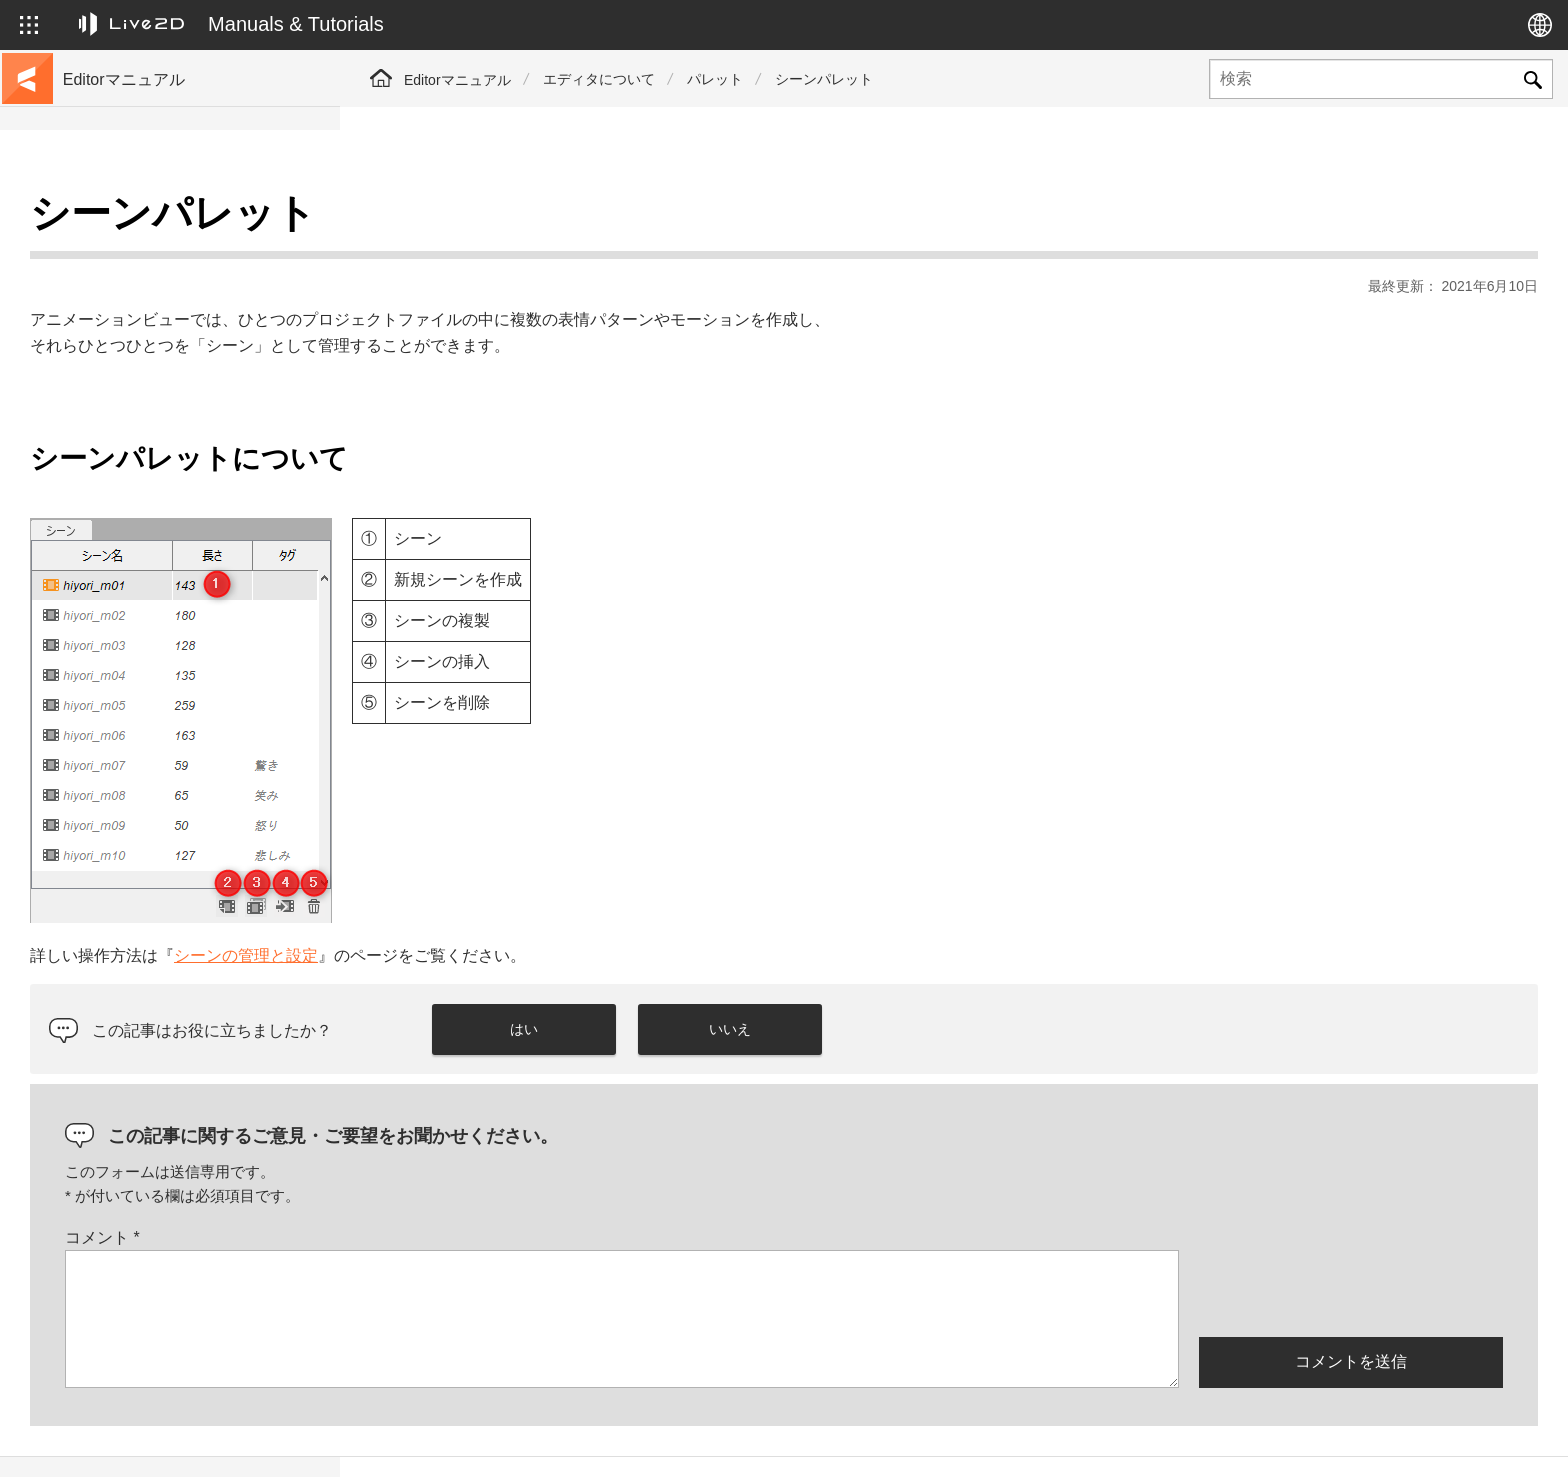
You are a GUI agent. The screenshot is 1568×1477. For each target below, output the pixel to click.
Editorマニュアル (457, 80)
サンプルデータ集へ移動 (143, 284)
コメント (442, 1187)
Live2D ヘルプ (1284, 1440)
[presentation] (1351, 1242)
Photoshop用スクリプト (141, 764)
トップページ (108, 220)
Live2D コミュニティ (1441, 1440)
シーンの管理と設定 (586, 905)
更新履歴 (94, 348)
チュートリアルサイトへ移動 (157, 252)
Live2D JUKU (1152, 1440)
